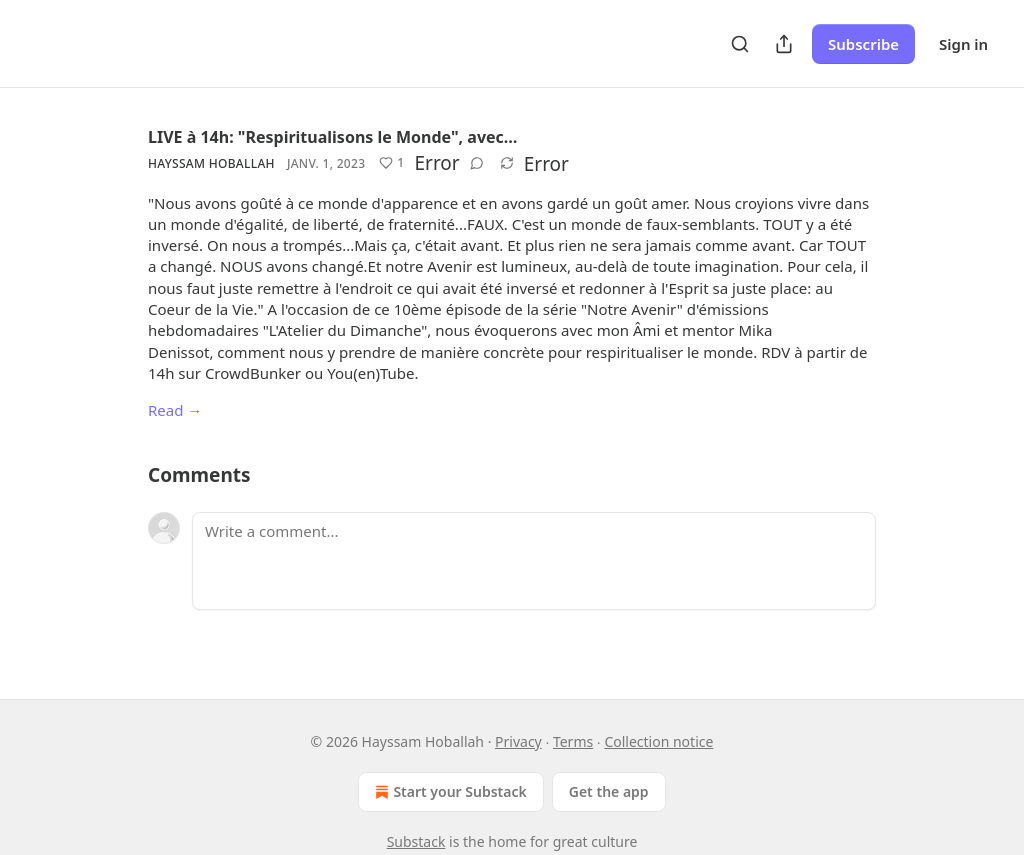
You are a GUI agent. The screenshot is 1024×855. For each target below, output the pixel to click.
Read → (175, 410)
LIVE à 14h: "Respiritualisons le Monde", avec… (333, 137)
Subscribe (863, 44)
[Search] (740, 44)
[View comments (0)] (477, 163)
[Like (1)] (391, 163)
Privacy (518, 741)
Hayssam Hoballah (211, 163)
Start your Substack (448, 792)
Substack (416, 841)
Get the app (609, 791)
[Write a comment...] (534, 561)
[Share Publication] (784, 44)
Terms (573, 741)
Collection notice (658, 741)
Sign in (963, 44)
